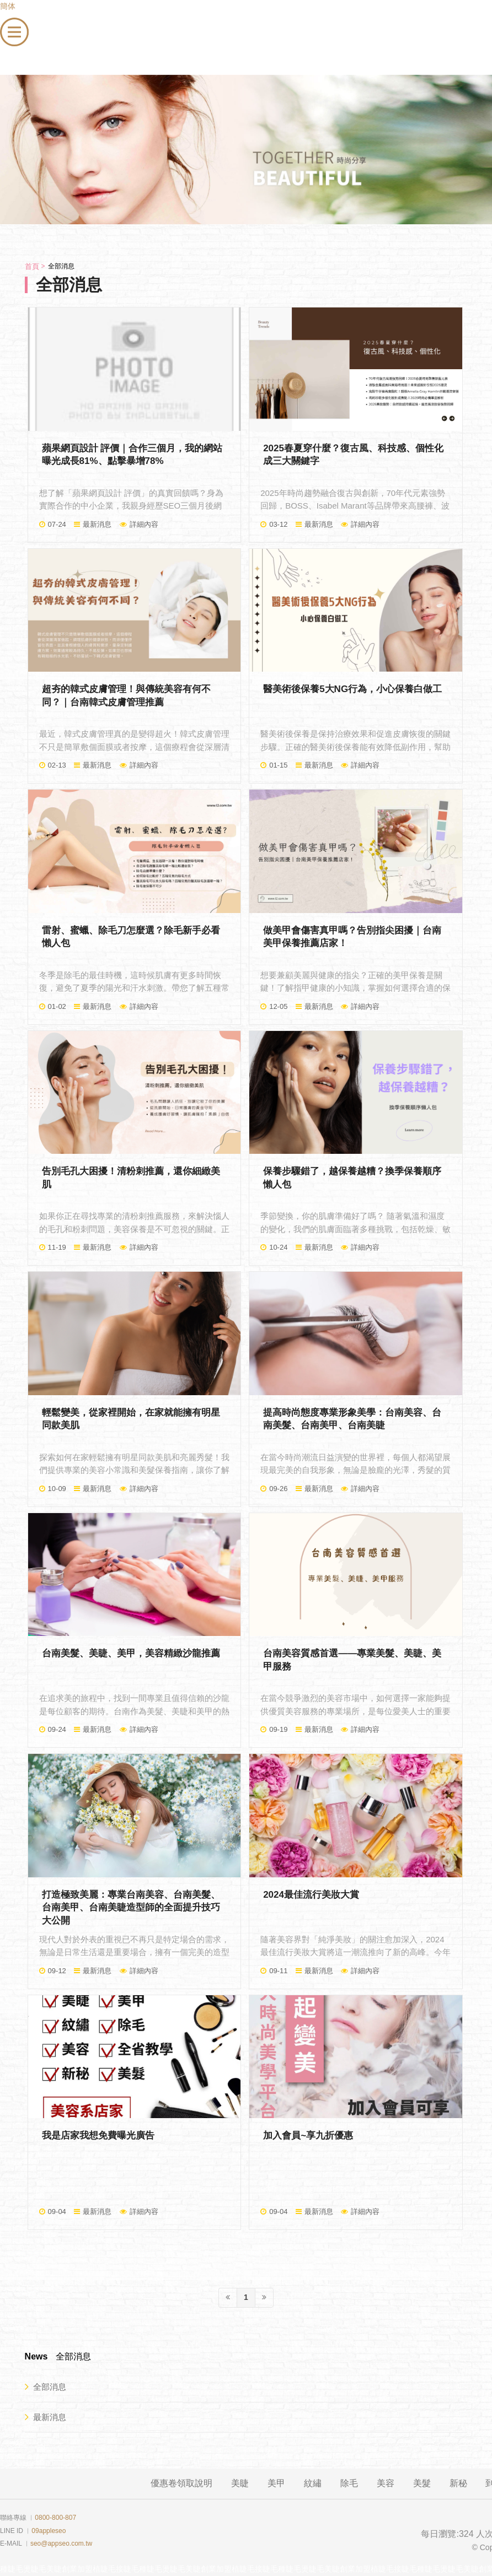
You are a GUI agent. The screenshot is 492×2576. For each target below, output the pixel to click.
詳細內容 (144, 524)
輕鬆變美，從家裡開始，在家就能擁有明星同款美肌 (131, 1419)
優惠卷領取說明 (181, 2483)
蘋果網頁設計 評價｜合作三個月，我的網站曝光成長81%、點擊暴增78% (132, 455)
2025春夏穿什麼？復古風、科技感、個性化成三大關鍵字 (353, 455)
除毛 (349, 2483)
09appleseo (48, 2531)
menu (9, 23)
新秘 (458, 2483)
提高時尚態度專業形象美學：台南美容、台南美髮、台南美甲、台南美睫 (352, 1419)
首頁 (32, 266)
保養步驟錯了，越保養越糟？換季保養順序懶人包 (352, 1178)
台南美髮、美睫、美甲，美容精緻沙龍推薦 (131, 1653)
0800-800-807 (55, 2517)
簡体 (7, 6)
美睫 (240, 2483)
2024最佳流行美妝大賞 (311, 1894)
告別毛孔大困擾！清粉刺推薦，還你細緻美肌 (131, 1178)
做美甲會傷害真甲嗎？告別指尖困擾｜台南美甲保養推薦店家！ (352, 937)
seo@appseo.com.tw (61, 2543)
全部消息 (45, 2386)
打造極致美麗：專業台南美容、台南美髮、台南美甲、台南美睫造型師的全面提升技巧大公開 (131, 1907)
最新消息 (97, 524)
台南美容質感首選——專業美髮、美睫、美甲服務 (352, 1660)
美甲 (276, 2483)
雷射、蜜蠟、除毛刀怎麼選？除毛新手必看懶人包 (131, 937)
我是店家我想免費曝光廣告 (98, 2135)
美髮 (422, 2483)
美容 (385, 2483)
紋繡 (313, 2483)
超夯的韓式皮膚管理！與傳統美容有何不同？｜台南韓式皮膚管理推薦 (126, 696)
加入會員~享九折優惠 (308, 2135)
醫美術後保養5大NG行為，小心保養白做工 (352, 689)
